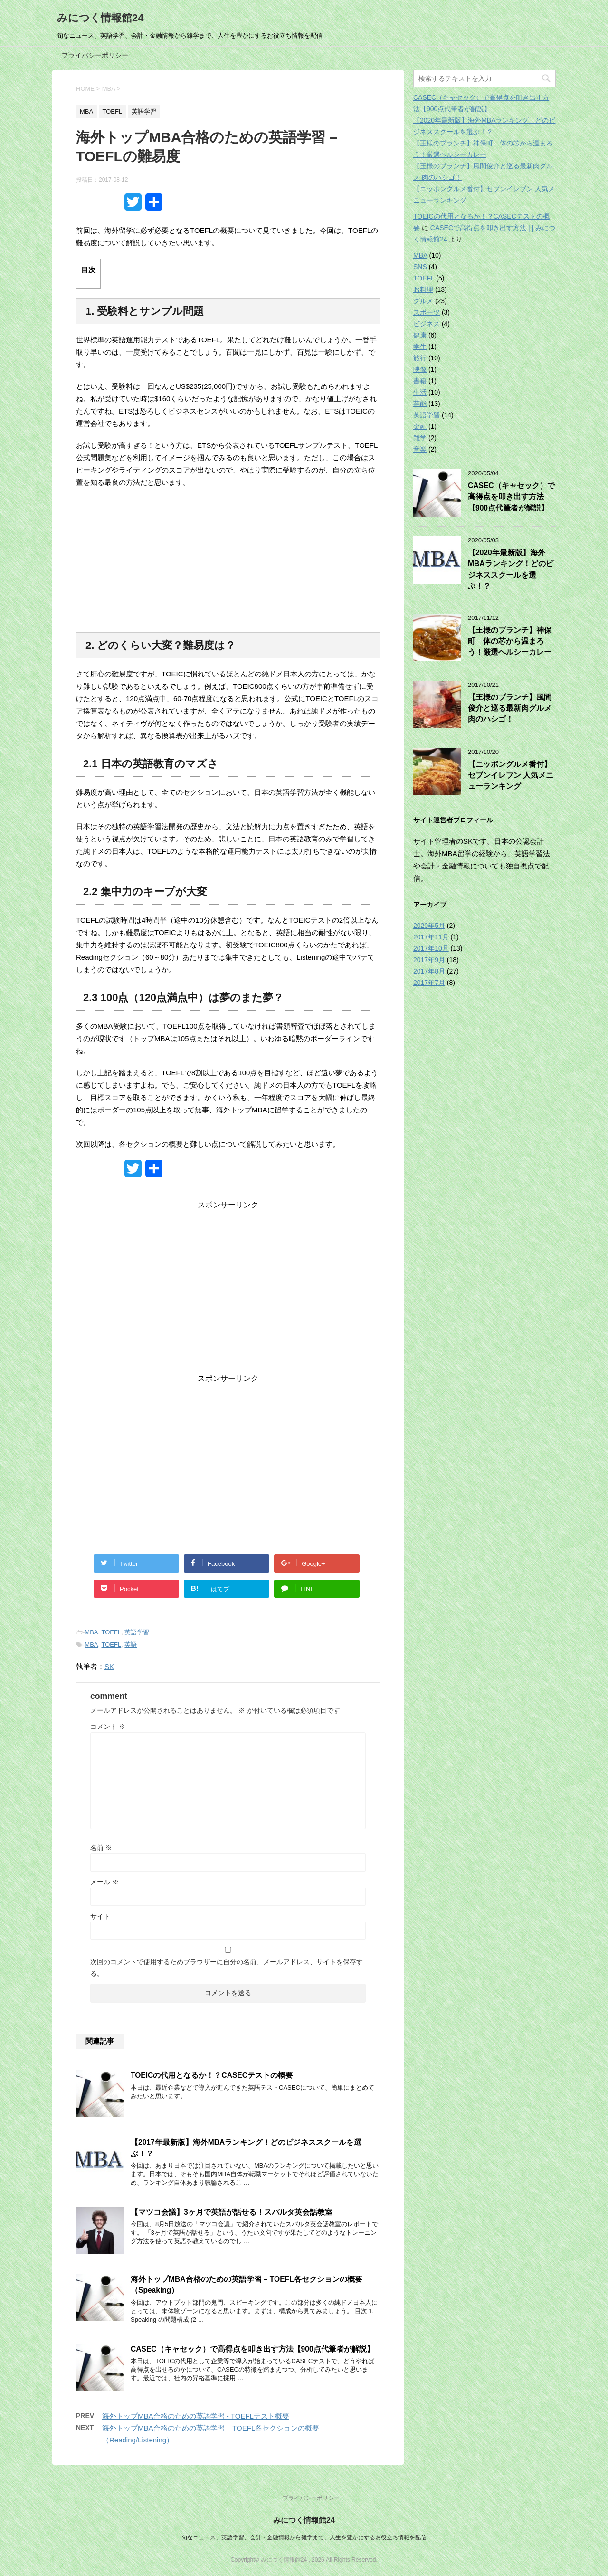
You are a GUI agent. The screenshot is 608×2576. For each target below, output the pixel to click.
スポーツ (426, 312)
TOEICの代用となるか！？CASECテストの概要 (212, 2075)
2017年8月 (429, 971)
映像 (420, 369)
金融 (420, 426)
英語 (130, 1644)
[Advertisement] (228, 1293)
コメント (107, 1726)
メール (104, 1882)
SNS (420, 266)
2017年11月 (431, 937)
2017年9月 (429, 960)
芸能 (420, 403)
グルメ (423, 301)
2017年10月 (431, 948)
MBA (91, 1632)
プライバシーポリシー (95, 55)
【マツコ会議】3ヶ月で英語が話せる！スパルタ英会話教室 (231, 2212)
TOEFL (112, 1632)
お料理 (423, 289)
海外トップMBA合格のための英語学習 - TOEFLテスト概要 (195, 2416)
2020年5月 (429, 925)
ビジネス (426, 324)
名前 (101, 1848)
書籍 (420, 381)
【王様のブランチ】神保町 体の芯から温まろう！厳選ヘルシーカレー (509, 641)
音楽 (420, 449)
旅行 (420, 358)
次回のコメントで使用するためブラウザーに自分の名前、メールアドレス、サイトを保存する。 (226, 1967)
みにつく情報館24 (100, 18)
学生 (420, 346)
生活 (420, 392)
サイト (100, 1916)
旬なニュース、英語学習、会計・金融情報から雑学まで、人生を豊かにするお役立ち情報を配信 (304, 2537)
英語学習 (136, 1632)
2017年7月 (429, 982)
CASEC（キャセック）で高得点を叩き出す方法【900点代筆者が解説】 (252, 2349)
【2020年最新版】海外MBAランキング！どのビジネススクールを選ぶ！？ (510, 569)
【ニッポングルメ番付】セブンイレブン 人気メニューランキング (510, 775)
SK (109, 1666)
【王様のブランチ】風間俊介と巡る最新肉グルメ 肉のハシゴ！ (509, 708)
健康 (420, 335)
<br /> (228, 564)
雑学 (420, 438)
